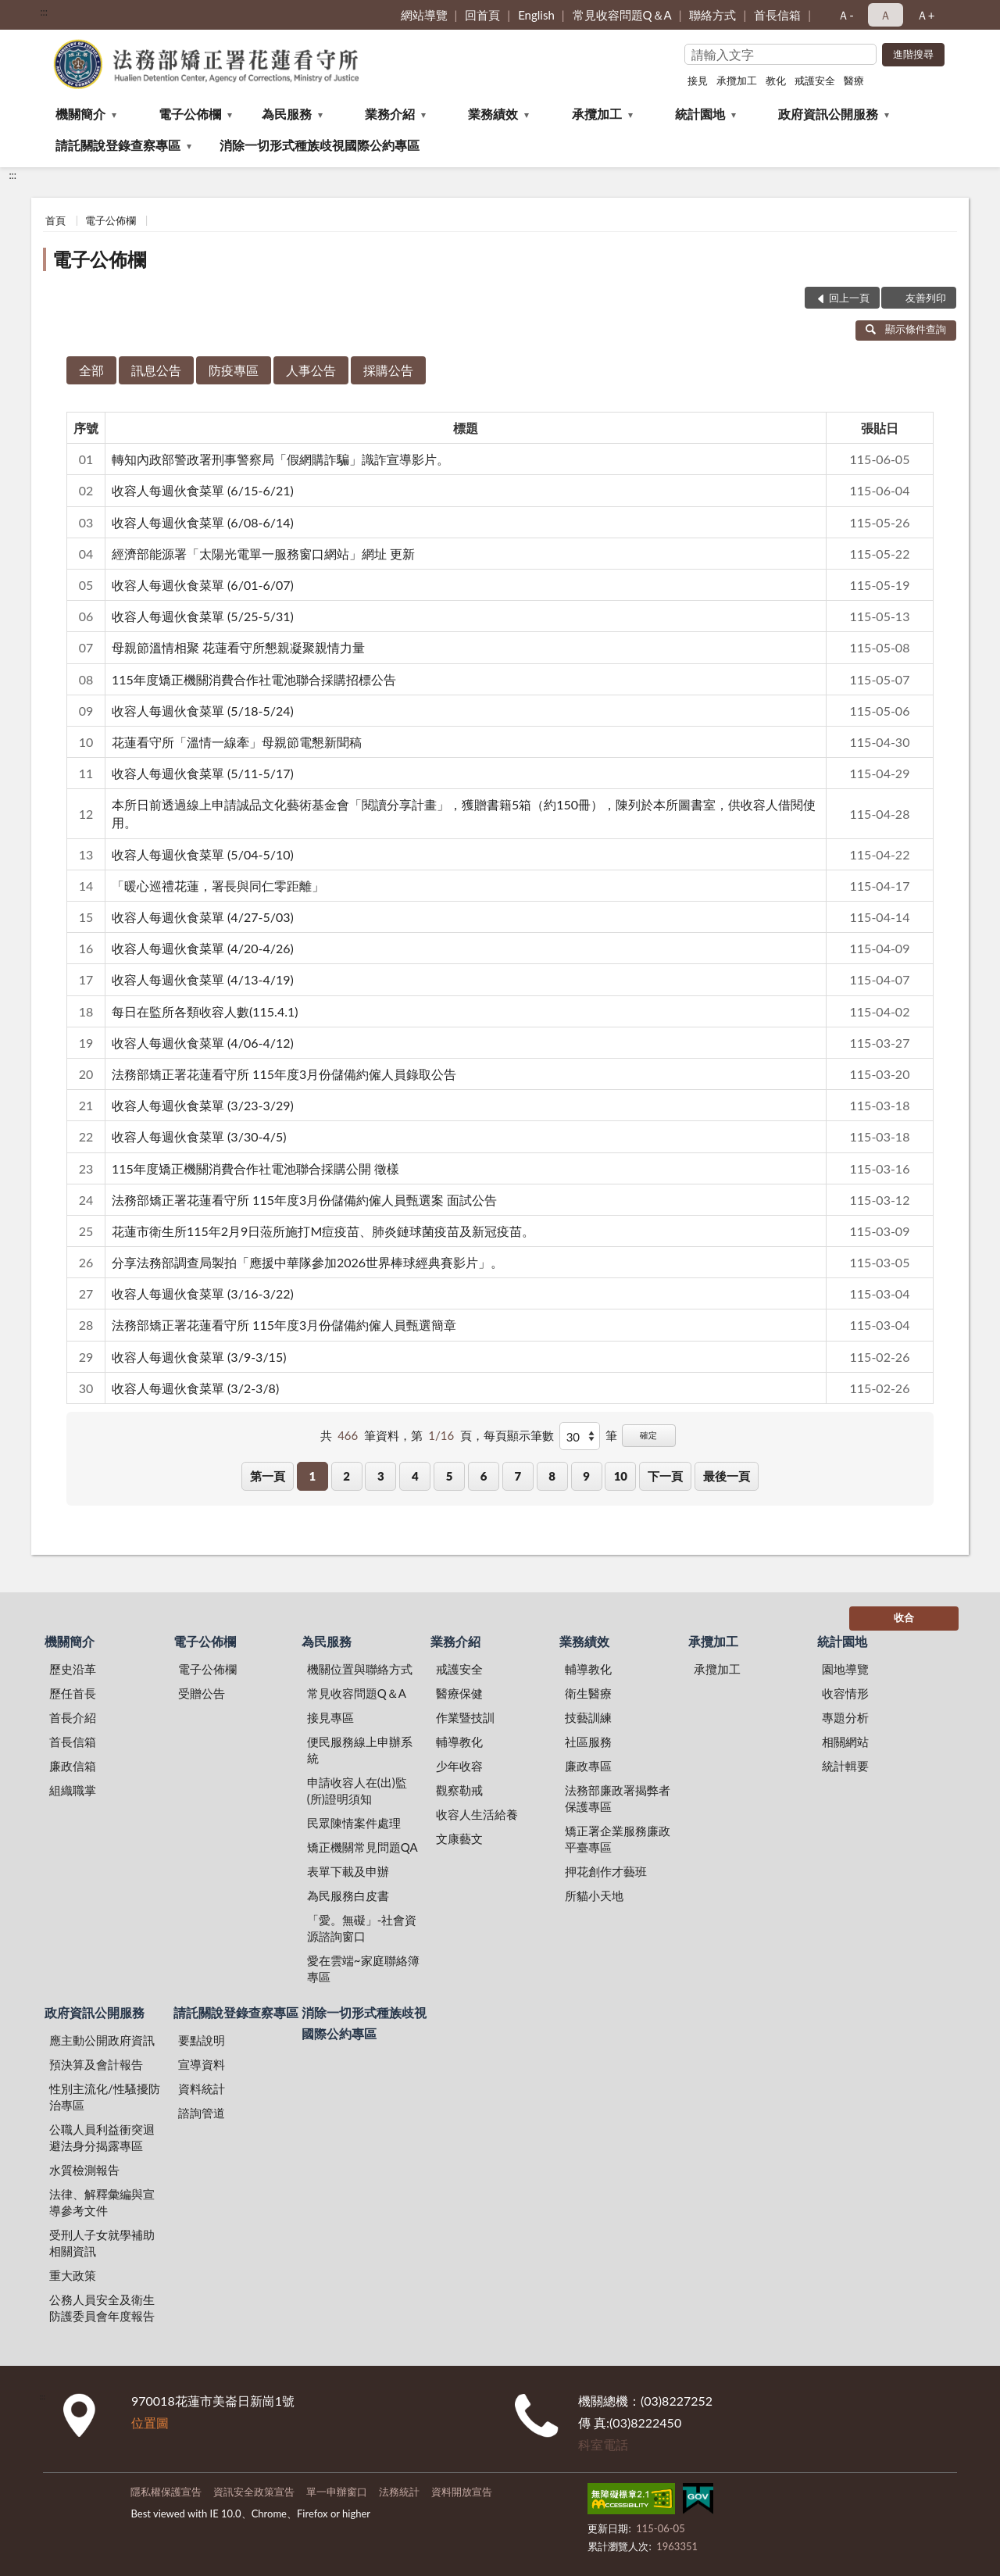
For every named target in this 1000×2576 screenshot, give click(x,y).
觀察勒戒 (459, 1790)
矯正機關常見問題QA (362, 1847)
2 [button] (346, 1476)
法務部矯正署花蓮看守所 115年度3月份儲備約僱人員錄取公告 (284, 1073)
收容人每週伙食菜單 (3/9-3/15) (199, 1356)
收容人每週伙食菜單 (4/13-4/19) (203, 979)
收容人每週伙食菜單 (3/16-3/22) (203, 1293)
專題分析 (845, 1717)
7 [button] (517, 1476)
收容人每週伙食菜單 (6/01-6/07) (203, 584)
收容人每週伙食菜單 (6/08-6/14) (203, 522)
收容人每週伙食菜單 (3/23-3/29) (203, 1105)
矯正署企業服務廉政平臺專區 (617, 1839)
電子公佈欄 (190, 113)
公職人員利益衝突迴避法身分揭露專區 (102, 2137)
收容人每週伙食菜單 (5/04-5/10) (203, 854)
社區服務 (588, 1742)
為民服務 (287, 113)
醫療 (854, 80)
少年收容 (459, 1766)
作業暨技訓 (465, 1717)
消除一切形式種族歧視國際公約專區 (320, 145)
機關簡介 (80, 113)
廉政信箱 (72, 1766)
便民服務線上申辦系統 (359, 1750)
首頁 (55, 220)
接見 (698, 80)
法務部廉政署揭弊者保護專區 (617, 1798)
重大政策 (72, 2275)
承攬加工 (736, 80)
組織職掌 (72, 1790)
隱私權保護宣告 (166, 2491)
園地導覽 (845, 1669)
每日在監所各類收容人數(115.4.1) (205, 1011)
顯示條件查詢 (906, 329)
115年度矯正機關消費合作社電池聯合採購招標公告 (254, 679)
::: (44, 11)
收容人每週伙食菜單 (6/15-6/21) (203, 490)
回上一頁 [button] (849, 297)
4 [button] (415, 1476)
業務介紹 (390, 113)
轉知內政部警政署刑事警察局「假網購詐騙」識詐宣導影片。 (280, 459)
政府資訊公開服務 (828, 113)
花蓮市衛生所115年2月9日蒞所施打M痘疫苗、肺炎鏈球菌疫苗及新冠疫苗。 (323, 1231)
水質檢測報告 (84, 2170)
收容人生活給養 (477, 1814)
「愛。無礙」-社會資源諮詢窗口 (362, 1928)
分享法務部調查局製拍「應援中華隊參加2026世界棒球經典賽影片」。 (307, 1262)
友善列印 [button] (925, 297)
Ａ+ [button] (925, 15)
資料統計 (201, 2088)
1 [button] (312, 1476)
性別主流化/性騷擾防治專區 (104, 2096)
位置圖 (150, 2422)
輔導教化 (459, 1742)
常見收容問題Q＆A (622, 15)
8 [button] (551, 1476)
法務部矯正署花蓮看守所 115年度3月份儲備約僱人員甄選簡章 (284, 1324)
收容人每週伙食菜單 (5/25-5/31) (203, 616)
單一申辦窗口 (336, 2491)
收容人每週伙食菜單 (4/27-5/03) (203, 916)
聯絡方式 (712, 15)
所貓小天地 (594, 1895)
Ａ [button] (885, 15)
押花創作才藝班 (606, 1871)
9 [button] (586, 1476)
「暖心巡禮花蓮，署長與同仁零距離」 (218, 885)
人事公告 (311, 370)
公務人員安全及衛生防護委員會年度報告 (102, 2307)
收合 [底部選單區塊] (904, 1617)
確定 (648, 1435)
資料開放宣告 (461, 2491)
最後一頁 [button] (726, 1476)
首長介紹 (72, 1717)
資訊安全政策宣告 (254, 2491)
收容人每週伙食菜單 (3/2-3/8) (195, 1388)
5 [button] (449, 1476)
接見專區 (330, 1717)
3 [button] (380, 1476)
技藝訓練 (588, 1717)
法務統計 (399, 2491)
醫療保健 (459, 1693)
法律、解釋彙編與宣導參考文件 (102, 2202)
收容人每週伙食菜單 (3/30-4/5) (199, 1136)
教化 (776, 80)
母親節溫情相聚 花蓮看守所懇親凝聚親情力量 (238, 647)
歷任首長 (72, 1693)
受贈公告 (201, 1693)
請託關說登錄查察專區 (117, 145)
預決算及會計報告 (96, 2064)
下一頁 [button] (665, 1476)
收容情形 (845, 1693)
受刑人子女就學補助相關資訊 (102, 2243)
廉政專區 (588, 1766)
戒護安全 (815, 80)
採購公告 (388, 370)
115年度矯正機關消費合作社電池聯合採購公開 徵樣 (255, 1168)
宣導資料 (201, 2064)
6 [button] (484, 1476)
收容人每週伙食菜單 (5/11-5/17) (203, 773)
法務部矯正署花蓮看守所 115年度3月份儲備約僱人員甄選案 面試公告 (304, 1199)
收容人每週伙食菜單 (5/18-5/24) (203, 710)
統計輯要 (845, 1766)
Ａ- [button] (846, 15)
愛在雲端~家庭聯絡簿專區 (363, 1968)
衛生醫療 (588, 1693)
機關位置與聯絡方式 (359, 1669)
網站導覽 (424, 15)
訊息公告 (156, 370)
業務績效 (493, 113)
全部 (91, 370)
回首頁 (482, 15)
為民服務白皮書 (348, 1895)
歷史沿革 (72, 1669)
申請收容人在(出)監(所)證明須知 (357, 1790)
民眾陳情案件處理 (354, 1823)
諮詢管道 (201, 2113)
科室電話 (603, 2444)
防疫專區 (234, 370)
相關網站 (845, 1742)
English (536, 15)
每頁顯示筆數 (519, 1435)
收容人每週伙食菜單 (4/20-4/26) (203, 948)
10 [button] (620, 1476)
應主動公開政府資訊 (102, 2040)
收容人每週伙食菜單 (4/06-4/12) (203, 1042)
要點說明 (201, 2040)
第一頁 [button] (267, 1476)
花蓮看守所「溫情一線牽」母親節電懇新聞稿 (237, 741)
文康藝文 (459, 1838)
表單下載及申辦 (348, 1871)
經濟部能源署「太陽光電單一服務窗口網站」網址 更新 (263, 553)
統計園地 (700, 113)
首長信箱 (777, 15)
